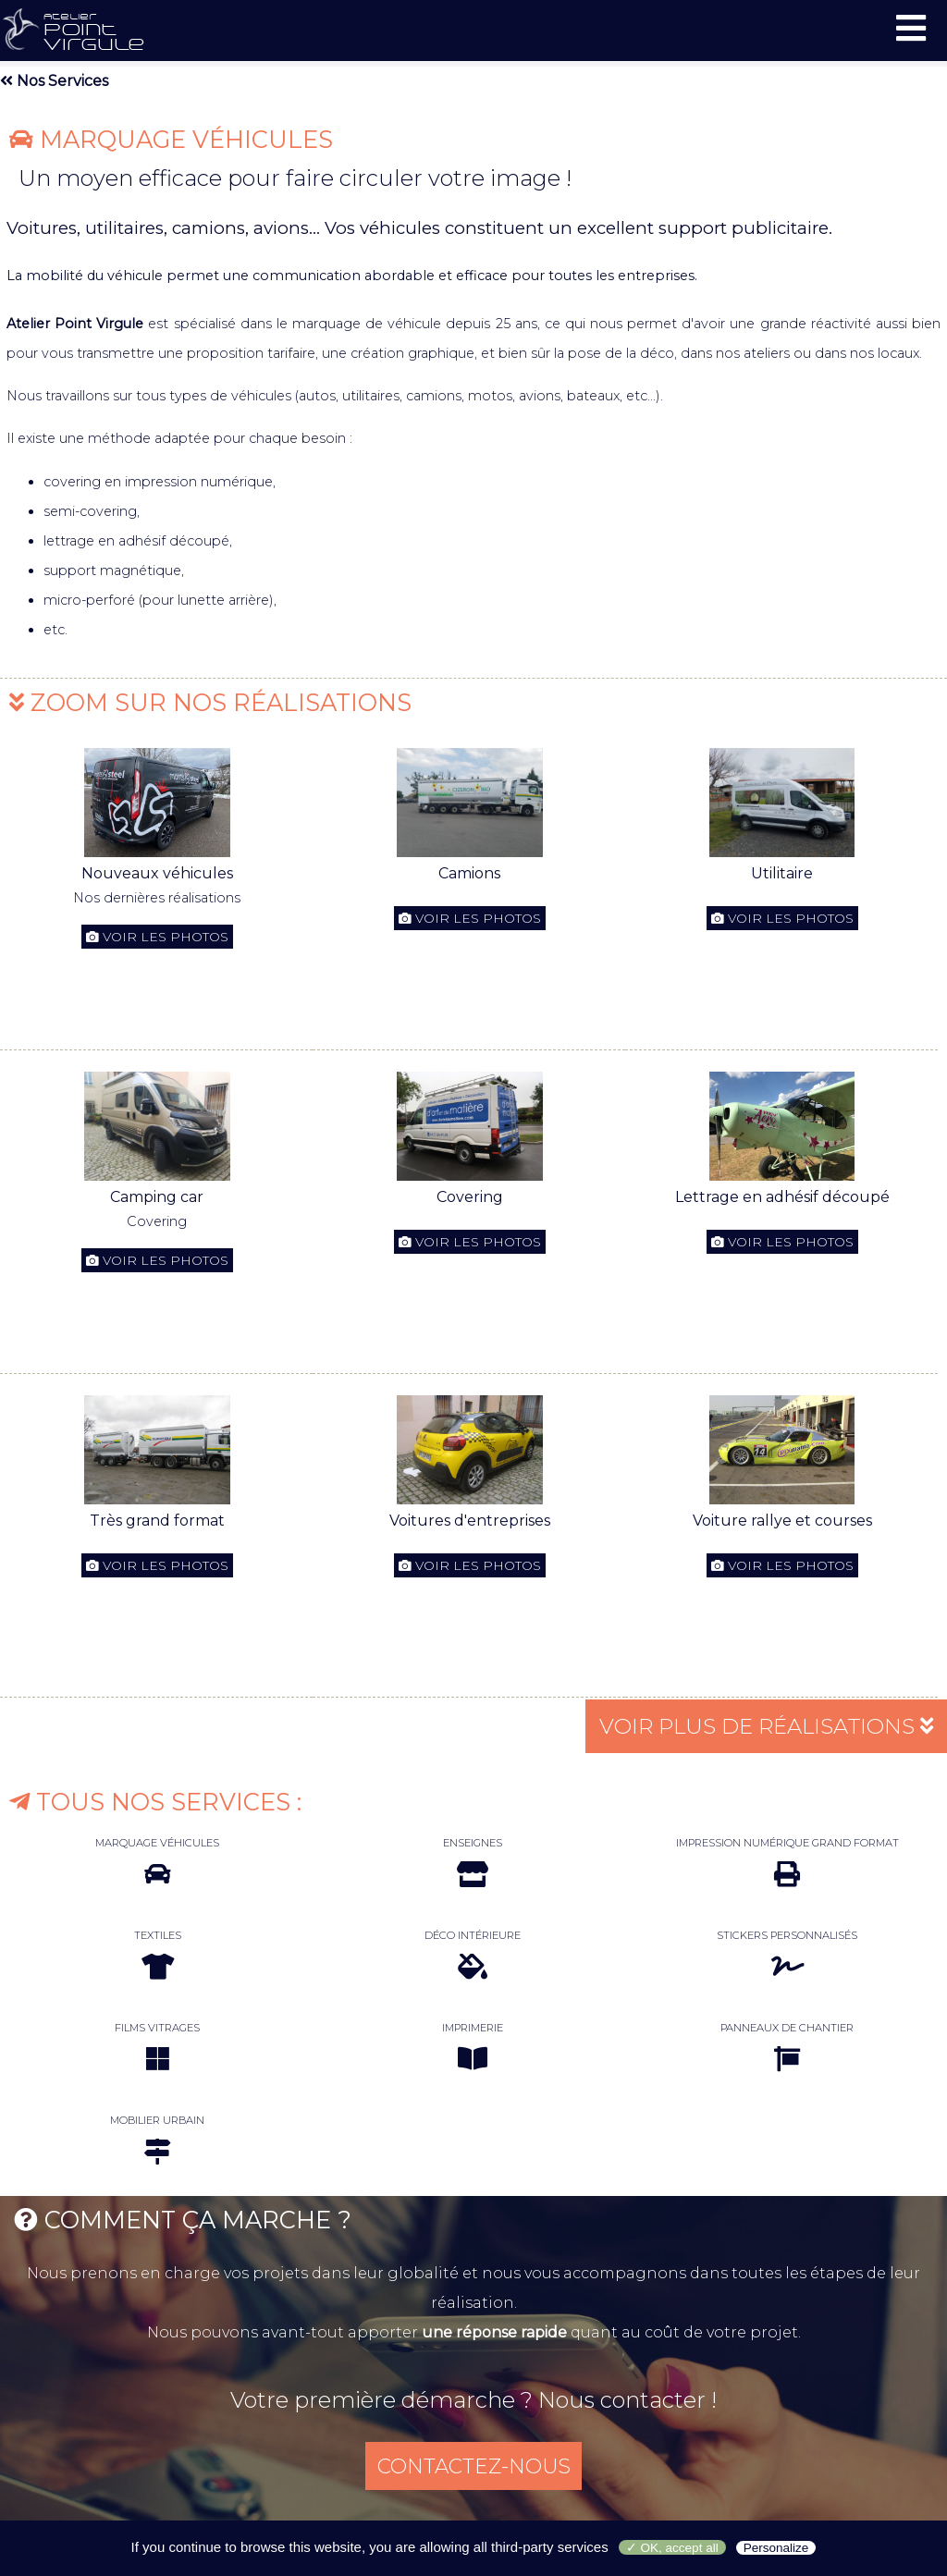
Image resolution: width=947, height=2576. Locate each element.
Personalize (776, 2548)
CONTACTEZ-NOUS (474, 2467)
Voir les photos (157, 936)
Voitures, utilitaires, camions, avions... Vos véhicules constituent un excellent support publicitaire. (419, 228)
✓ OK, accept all (672, 2548)
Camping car (156, 1197)
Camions (469, 873)
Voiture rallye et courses (782, 1520)
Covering (470, 1197)
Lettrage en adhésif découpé (782, 1197)
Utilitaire (782, 873)
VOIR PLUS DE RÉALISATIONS (759, 1725)
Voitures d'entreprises (469, 1520)
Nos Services (54, 81)
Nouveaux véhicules (157, 873)
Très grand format (157, 1520)
